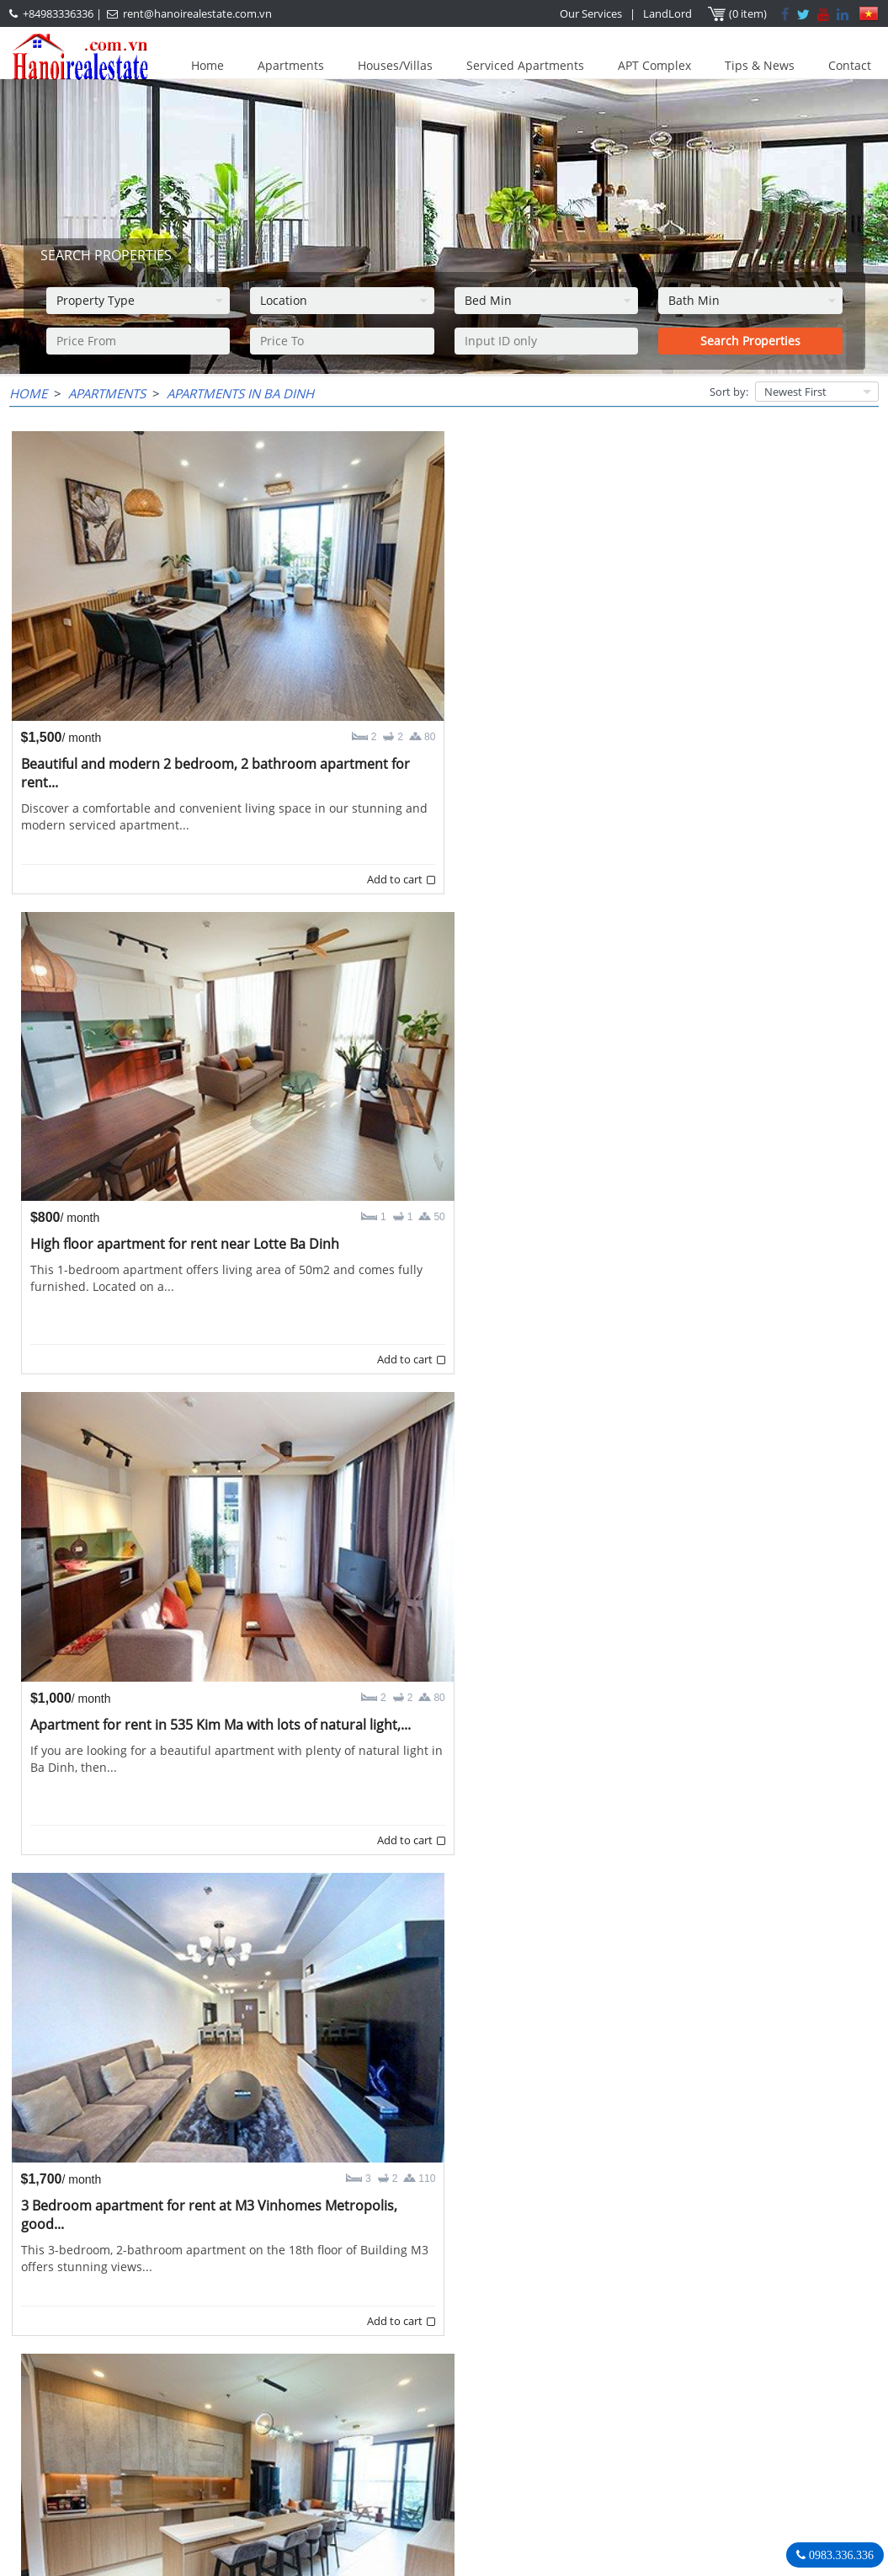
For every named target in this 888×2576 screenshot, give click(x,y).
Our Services (592, 13)
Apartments (291, 65)
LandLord (668, 13)
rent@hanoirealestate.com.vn (197, 13)
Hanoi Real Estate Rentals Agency (734, 2387)
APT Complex (654, 65)
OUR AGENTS (353, 2388)
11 (497, 2326)
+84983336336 (58, 13)
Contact (849, 65)
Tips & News (760, 65)
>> (551, 2326)
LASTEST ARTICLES (88, 2388)
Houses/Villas (395, 65)
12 (524, 2326)
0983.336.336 (840, 2555)
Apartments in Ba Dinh (240, 393)
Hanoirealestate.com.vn (694, 2491)
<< (336, 2326)
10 (470, 2326)
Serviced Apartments (525, 65)
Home (207, 65)
